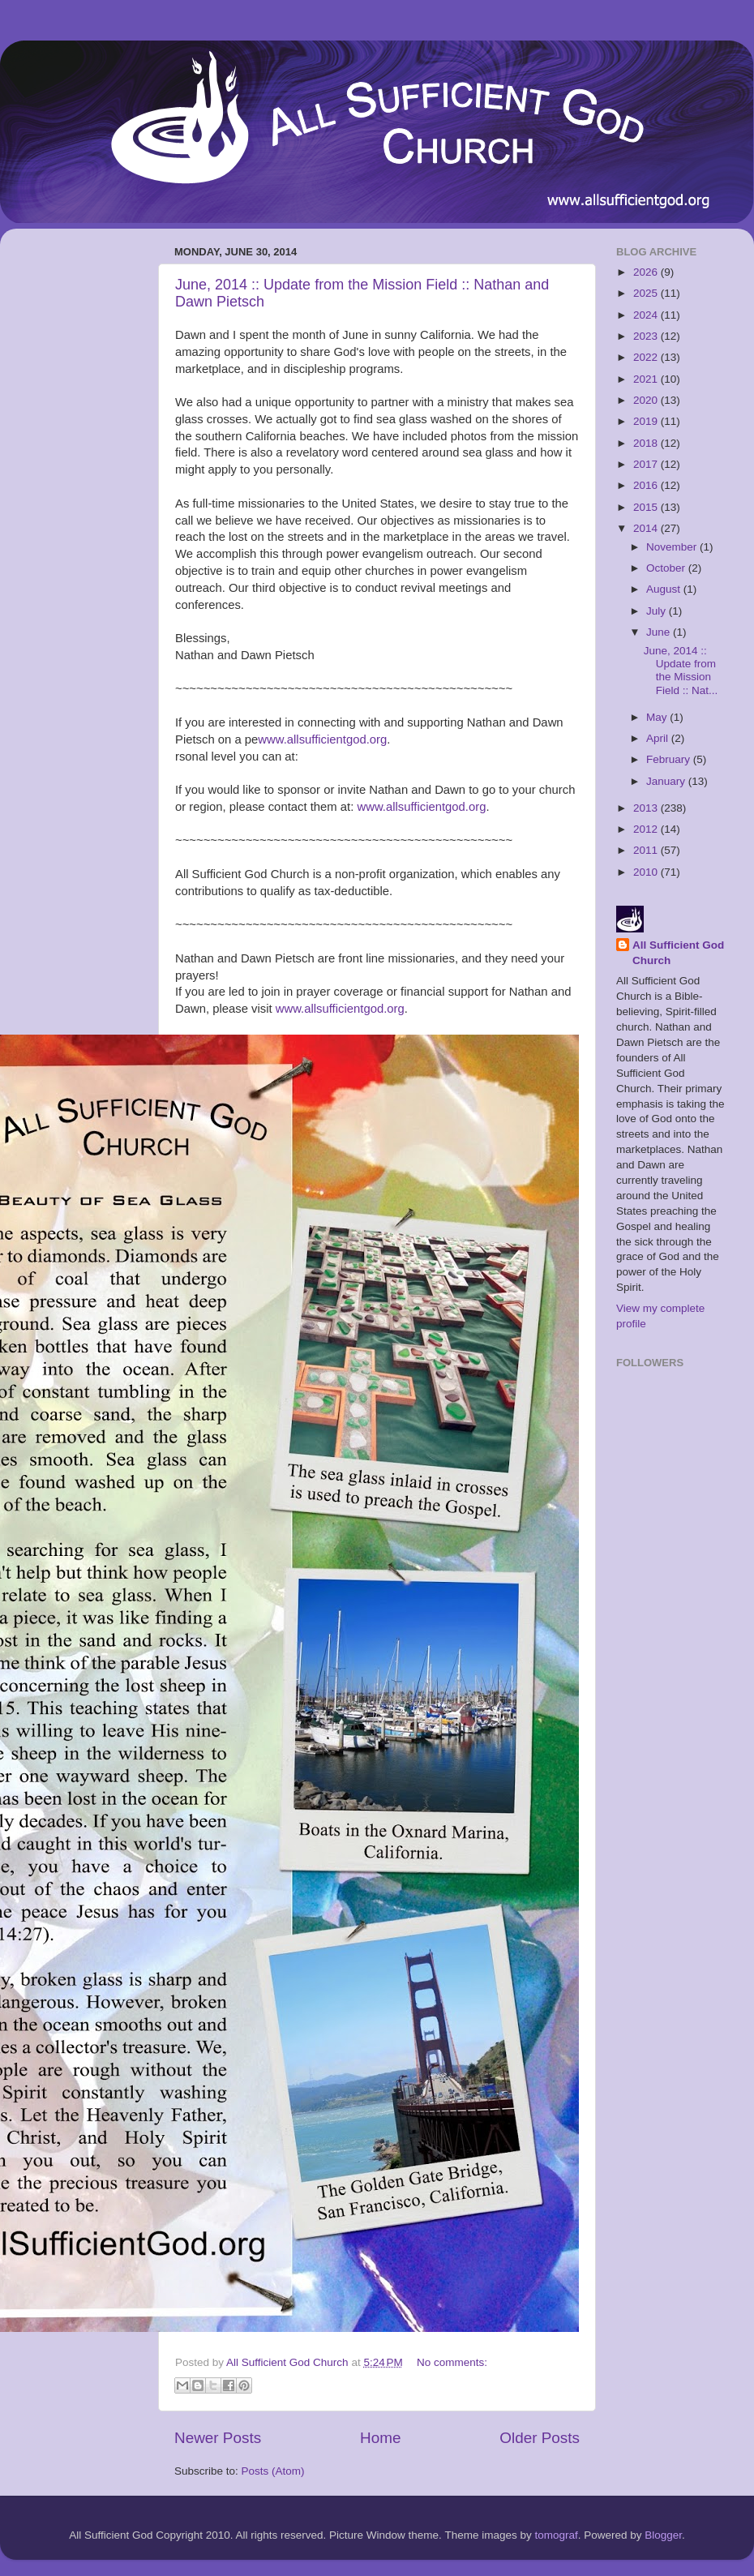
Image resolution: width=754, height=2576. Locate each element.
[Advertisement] (77, 484)
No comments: (452, 2362)
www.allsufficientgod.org (322, 739)
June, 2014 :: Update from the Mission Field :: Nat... (681, 671)
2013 (647, 808)
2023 (647, 336)
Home (380, 2437)
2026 (647, 272)
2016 (647, 485)
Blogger (663, 2535)
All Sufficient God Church (678, 953)
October (667, 568)
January (667, 781)
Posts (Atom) (273, 2471)
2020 (647, 400)
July (657, 611)
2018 (647, 443)
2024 (647, 315)
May (658, 717)
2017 (647, 464)
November (673, 547)
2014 (647, 528)
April (658, 738)
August (664, 589)
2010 (647, 872)
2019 (647, 421)
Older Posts (539, 2437)
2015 (647, 507)
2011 (647, 850)
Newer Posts (217, 2437)
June (659, 632)
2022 (647, 357)
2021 (647, 379)
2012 (647, 829)
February (669, 759)
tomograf (555, 2535)
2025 (647, 293)
